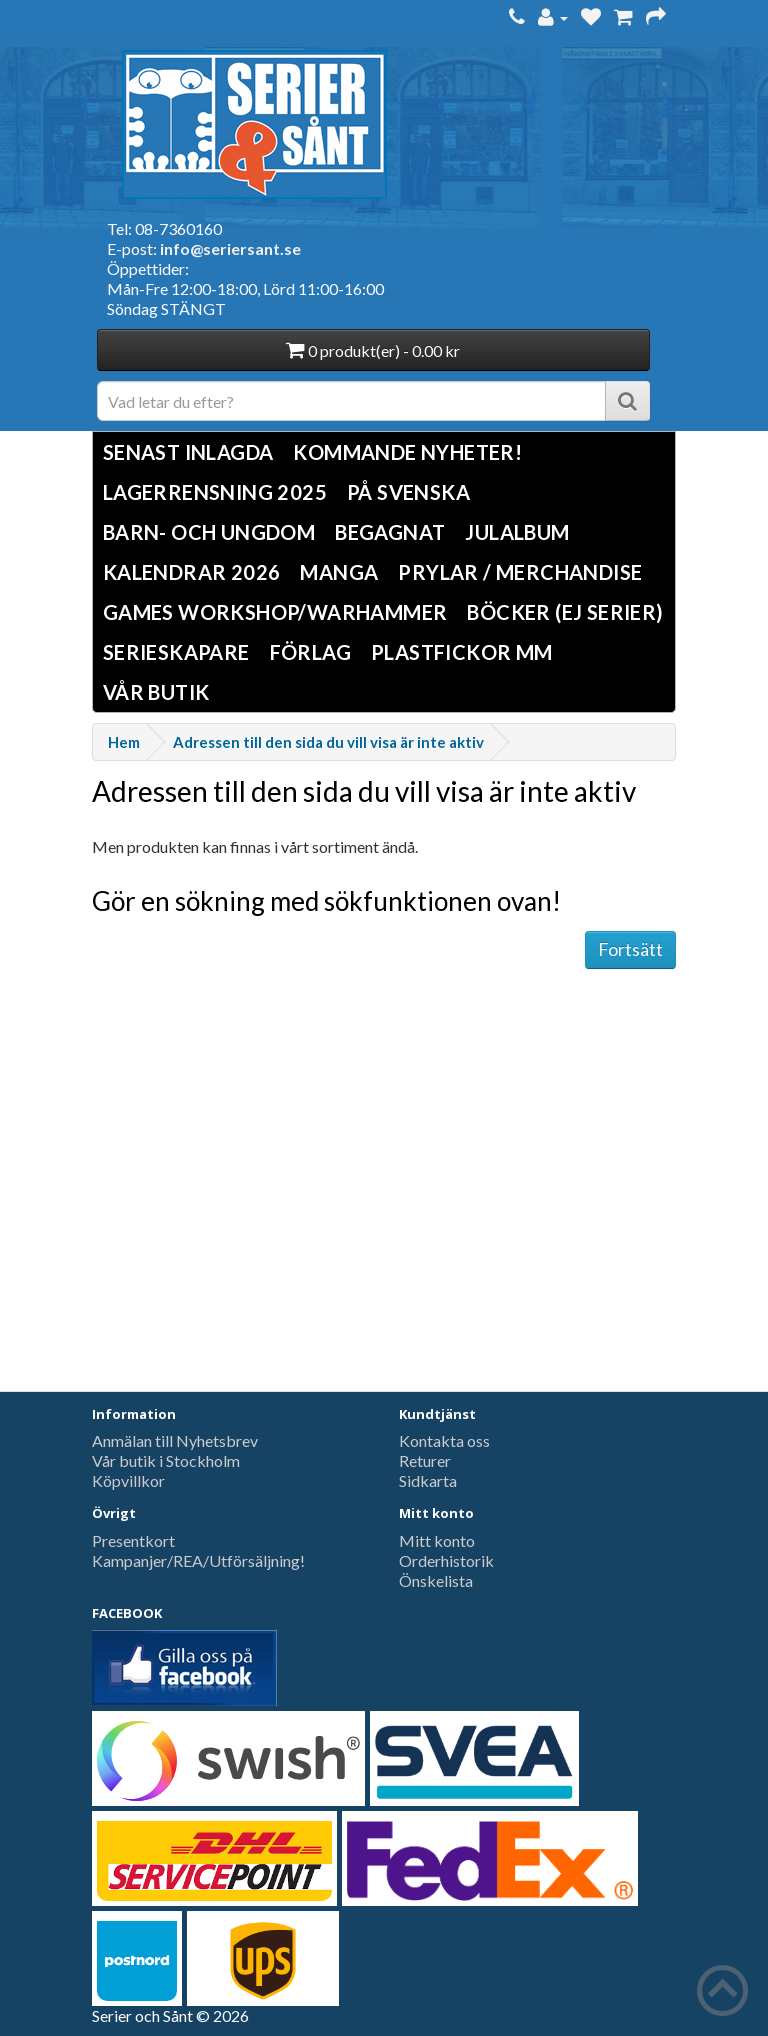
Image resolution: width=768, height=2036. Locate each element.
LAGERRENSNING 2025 (215, 492)
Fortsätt (630, 949)
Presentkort (133, 1540)
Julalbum (517, 532)
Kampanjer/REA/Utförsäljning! (198, 1560)
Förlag (310, 652)
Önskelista (436, 1580)
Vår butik (156, 692)
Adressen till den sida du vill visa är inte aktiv (328, 742)
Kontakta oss (444, 1440)
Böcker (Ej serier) (565, 612)
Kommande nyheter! (407, 452)
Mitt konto (437, 1540)
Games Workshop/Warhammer (275, 612)
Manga (339, 572)
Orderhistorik (446, 1560)
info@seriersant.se (230, 248)
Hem (124, 742)
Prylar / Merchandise (520, 572)
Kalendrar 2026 (192, 572)
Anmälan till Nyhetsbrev (175, 1440)
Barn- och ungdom (209, 532)
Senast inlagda (188, 452)
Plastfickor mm (462, 652)
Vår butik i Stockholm (166, 1460)
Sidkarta (428, 1480)
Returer (425, 1460)
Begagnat (390, 532)
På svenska (408, 492)
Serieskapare (176, 652)
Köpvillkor (128, 1480)
